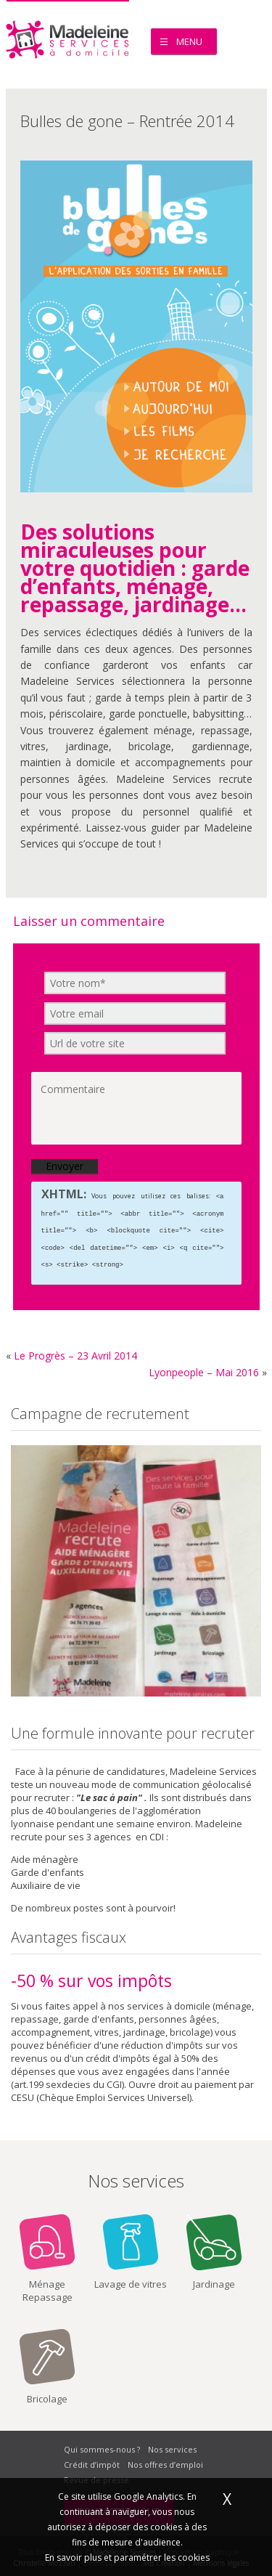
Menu (189, 41)
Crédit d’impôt (92, 2460)
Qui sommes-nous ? (102, 2445)
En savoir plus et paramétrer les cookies (127, 2557)
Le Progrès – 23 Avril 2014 (75, 1352)
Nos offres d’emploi (165, 2460)
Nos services (172, 2445)
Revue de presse (96, 2476)
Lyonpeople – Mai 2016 (204, 1369)
